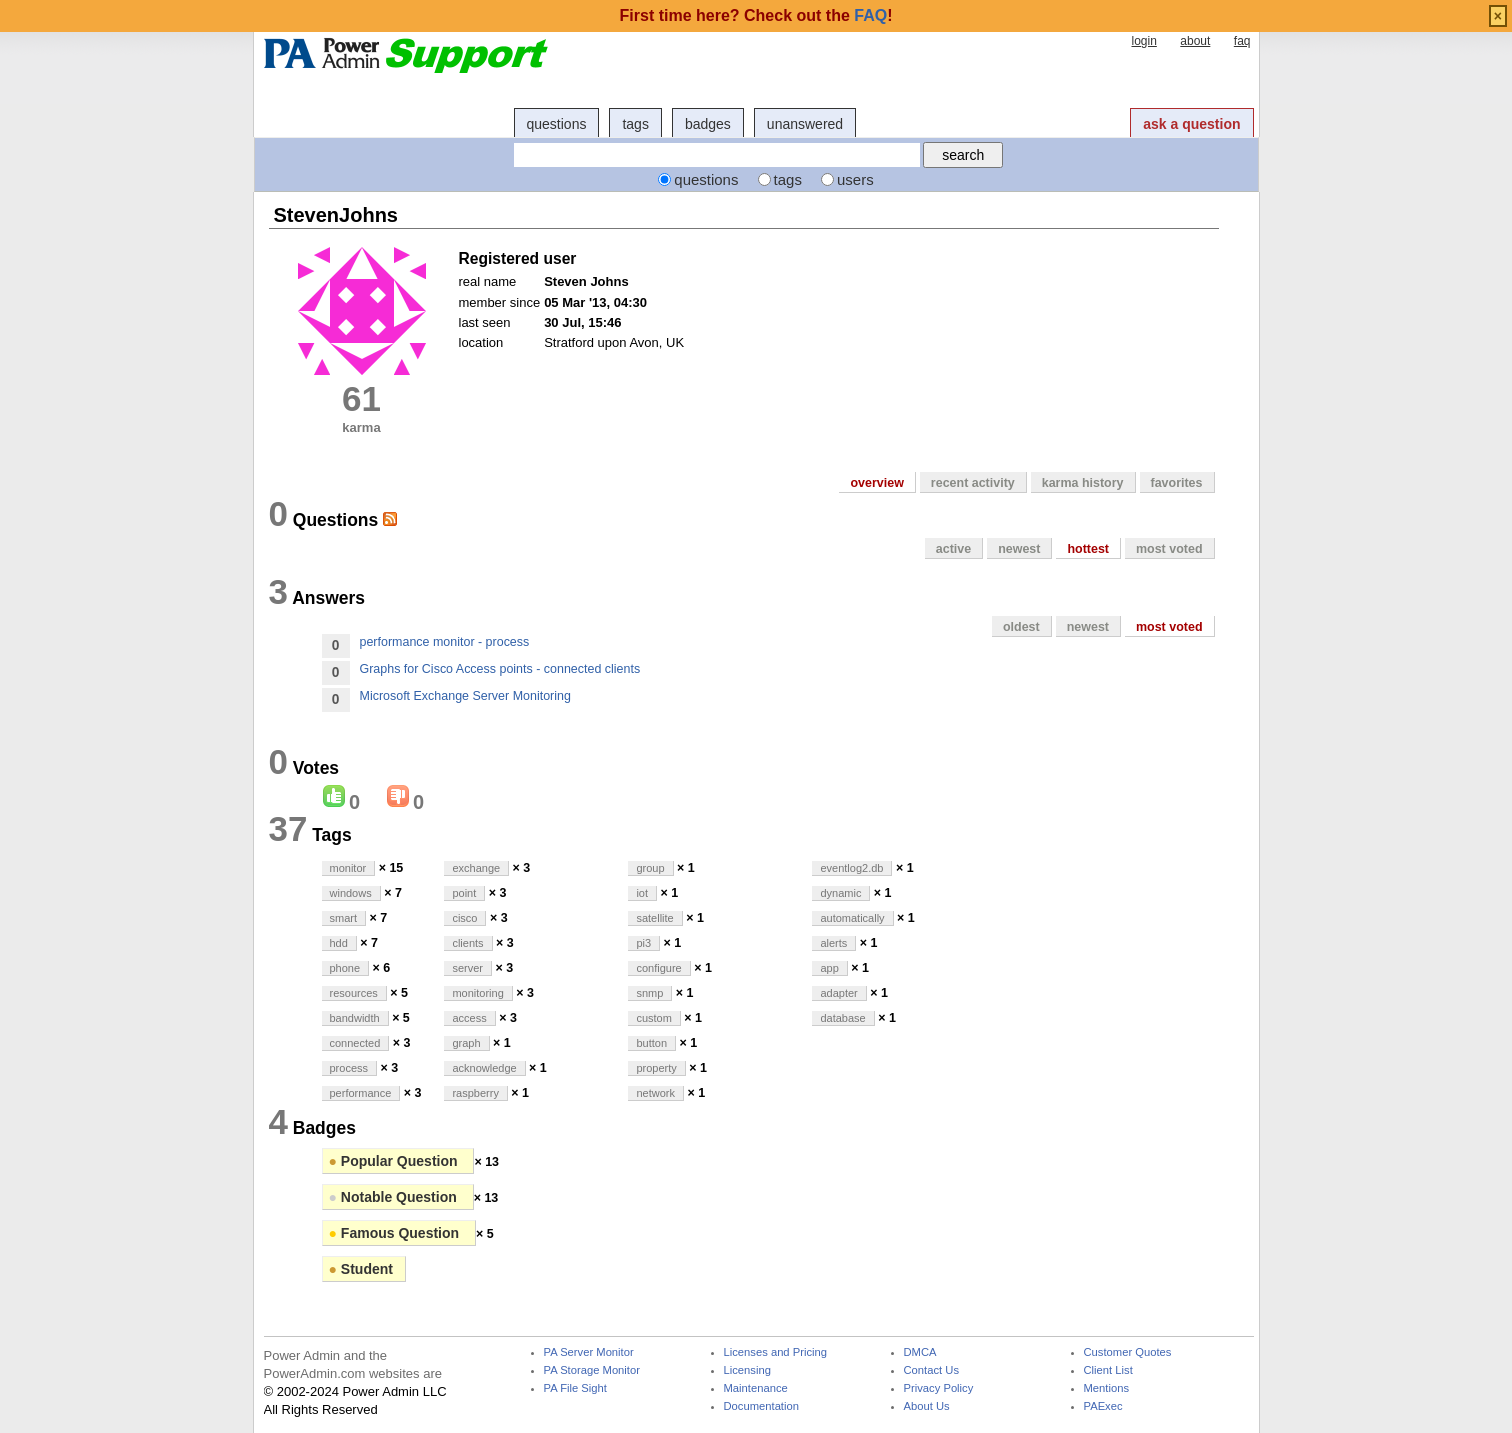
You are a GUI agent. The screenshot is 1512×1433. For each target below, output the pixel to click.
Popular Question (395, 1161)
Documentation (761, 1406)
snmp (649, 993)
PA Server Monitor (589, 1352)
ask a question (1191, 124)
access (469, 1018)
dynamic (840, 893)
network (655, 1093)
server (467, 968)
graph (466, 1043)
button (651, 1043)
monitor (348, 868)
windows (351, 893)
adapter (838, 993)
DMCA (920, 1352)
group (650, 868)
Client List (1108, 1370)
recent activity (973, 483)
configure (658, 968)
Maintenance (756, 1388)
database (842, 1018)
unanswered (805, 124)
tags (635, 124)
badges (708, 124)
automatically (852, 918)
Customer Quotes (1128, 1352)
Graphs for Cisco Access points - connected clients (500, 669)
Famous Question (396, 1233)
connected (355, 1043)
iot (642, 893)
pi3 (643, 943)
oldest (1021, 627)
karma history (1083, 483)
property (656, 1068)
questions (557, 124)
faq (1242, 41)
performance (361, 1093)
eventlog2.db (851, 868)
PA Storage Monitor (592, 1370)
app (829, 968)
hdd (339, 943)
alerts (833, 943)
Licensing (747, 1370)
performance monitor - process (445, 642)
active (953, 549)
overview (876, 483)
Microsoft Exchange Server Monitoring (465, 696)
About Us (927, 1406)
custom (653, 1018)
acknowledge (484, 1068)
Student (361, 1269)
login (1143, 41)
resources (354, 993)
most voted (1169, 549)
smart (344, 918)
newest (1019, 549)
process (349, 1068)
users (855, 179)
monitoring (477, 993)
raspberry (475, 1093)
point (464, 893)
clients (467, 943)
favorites (1177, 483)
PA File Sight (575, 1388)
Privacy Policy (939, 1388)
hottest (1088, 549)
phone (345, 968)
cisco (464, 918)
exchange (476, 868)
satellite (654, 918)
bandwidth (355, 1018)
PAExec (1103, 1406)
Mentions (1107, 1388)
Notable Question (395, 1197)
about (1195, 41)
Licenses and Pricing (776, 1352)
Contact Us (932, 1370)
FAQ (870, 15)
